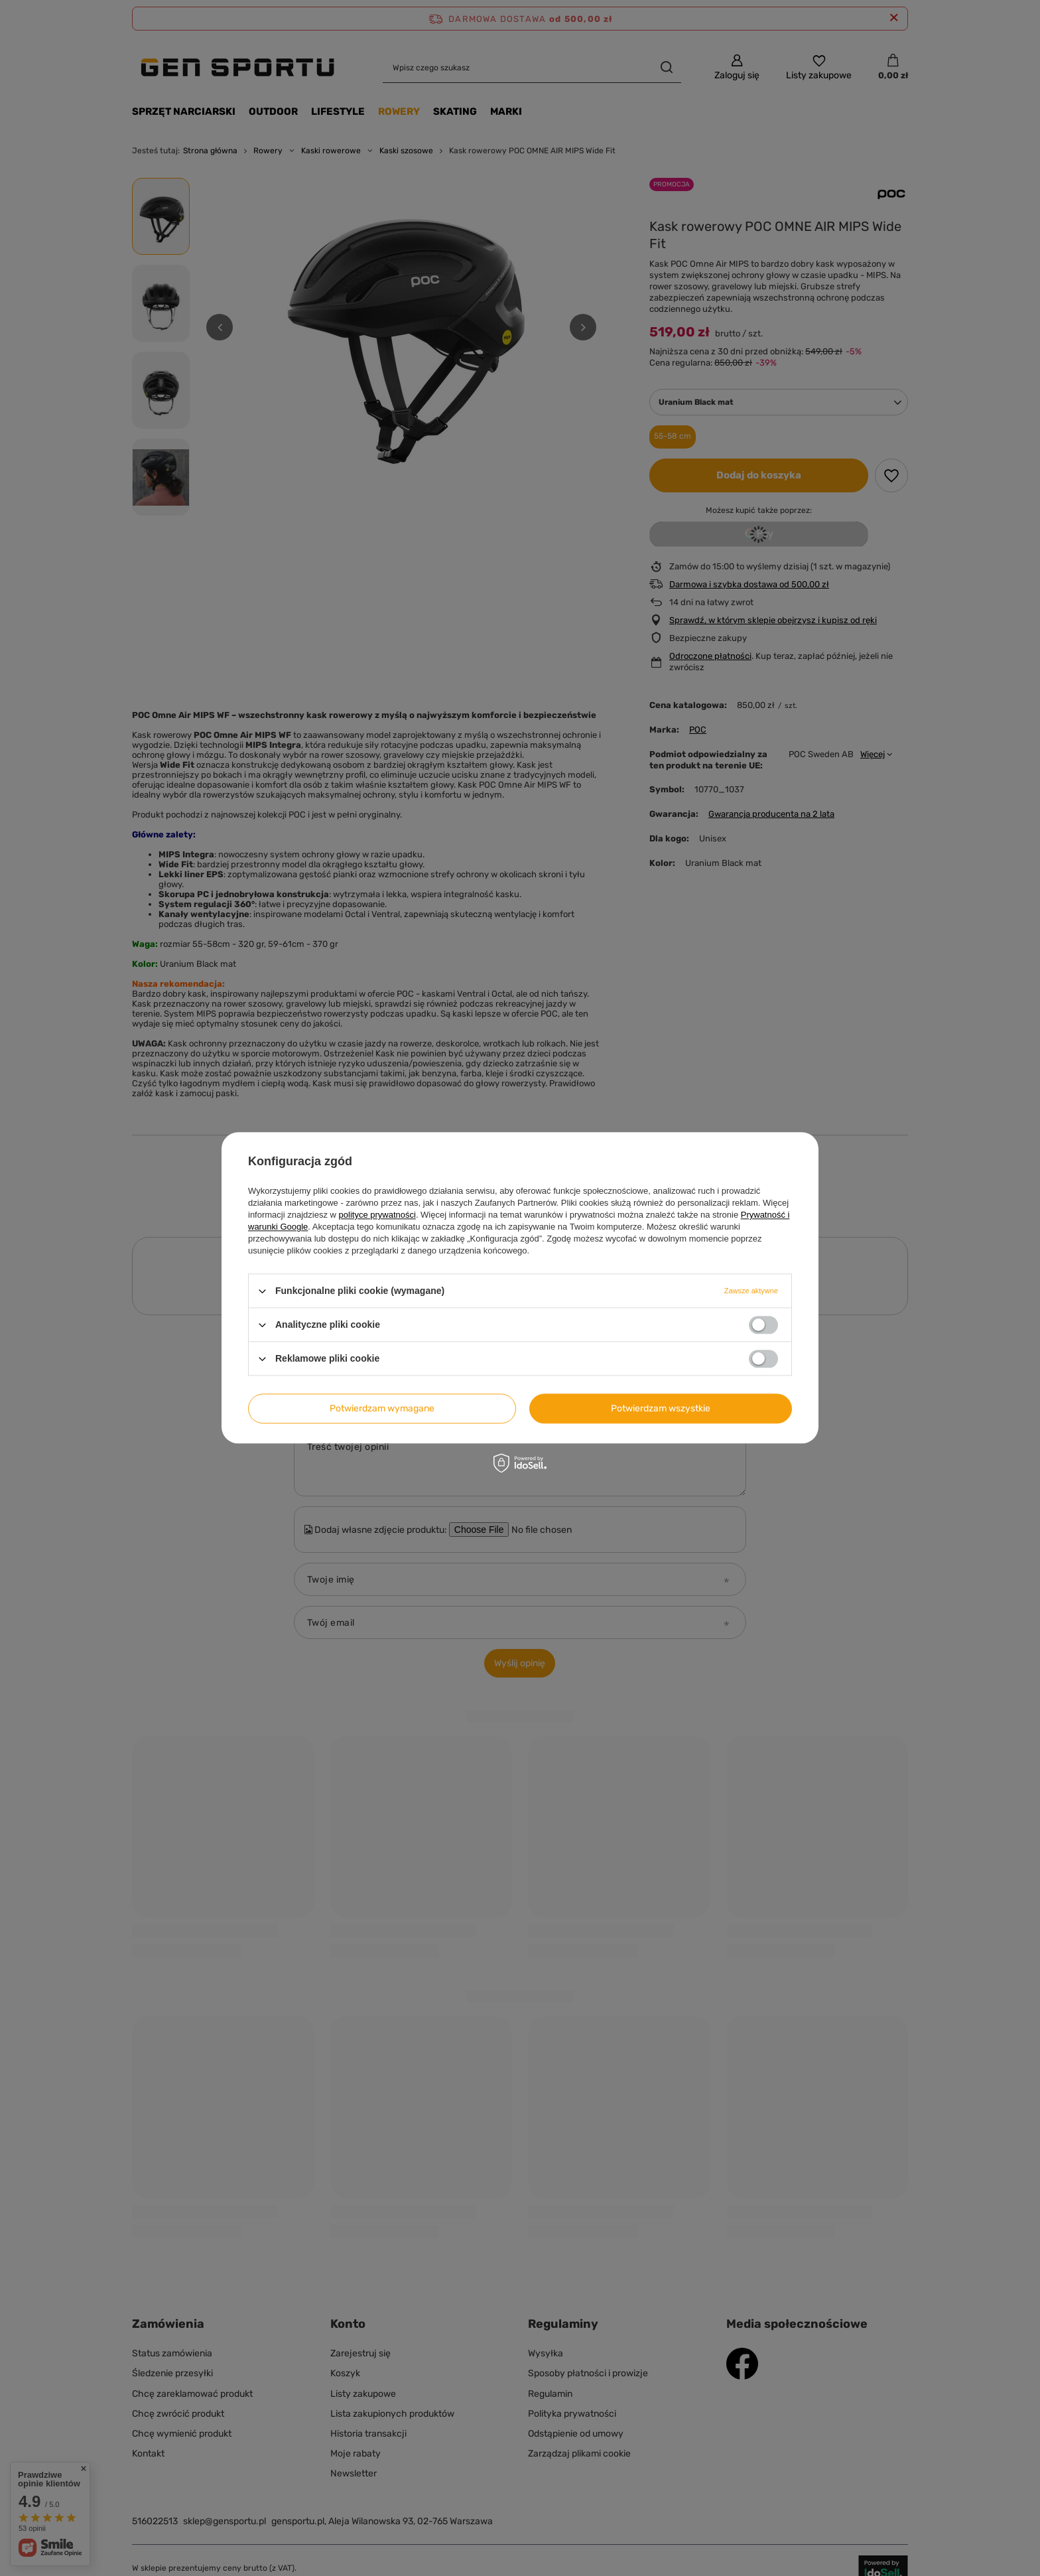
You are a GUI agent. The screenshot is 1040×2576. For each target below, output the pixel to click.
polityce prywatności (377, 1215)
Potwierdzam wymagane (382, 1408)
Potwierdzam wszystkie (660, 1408)
